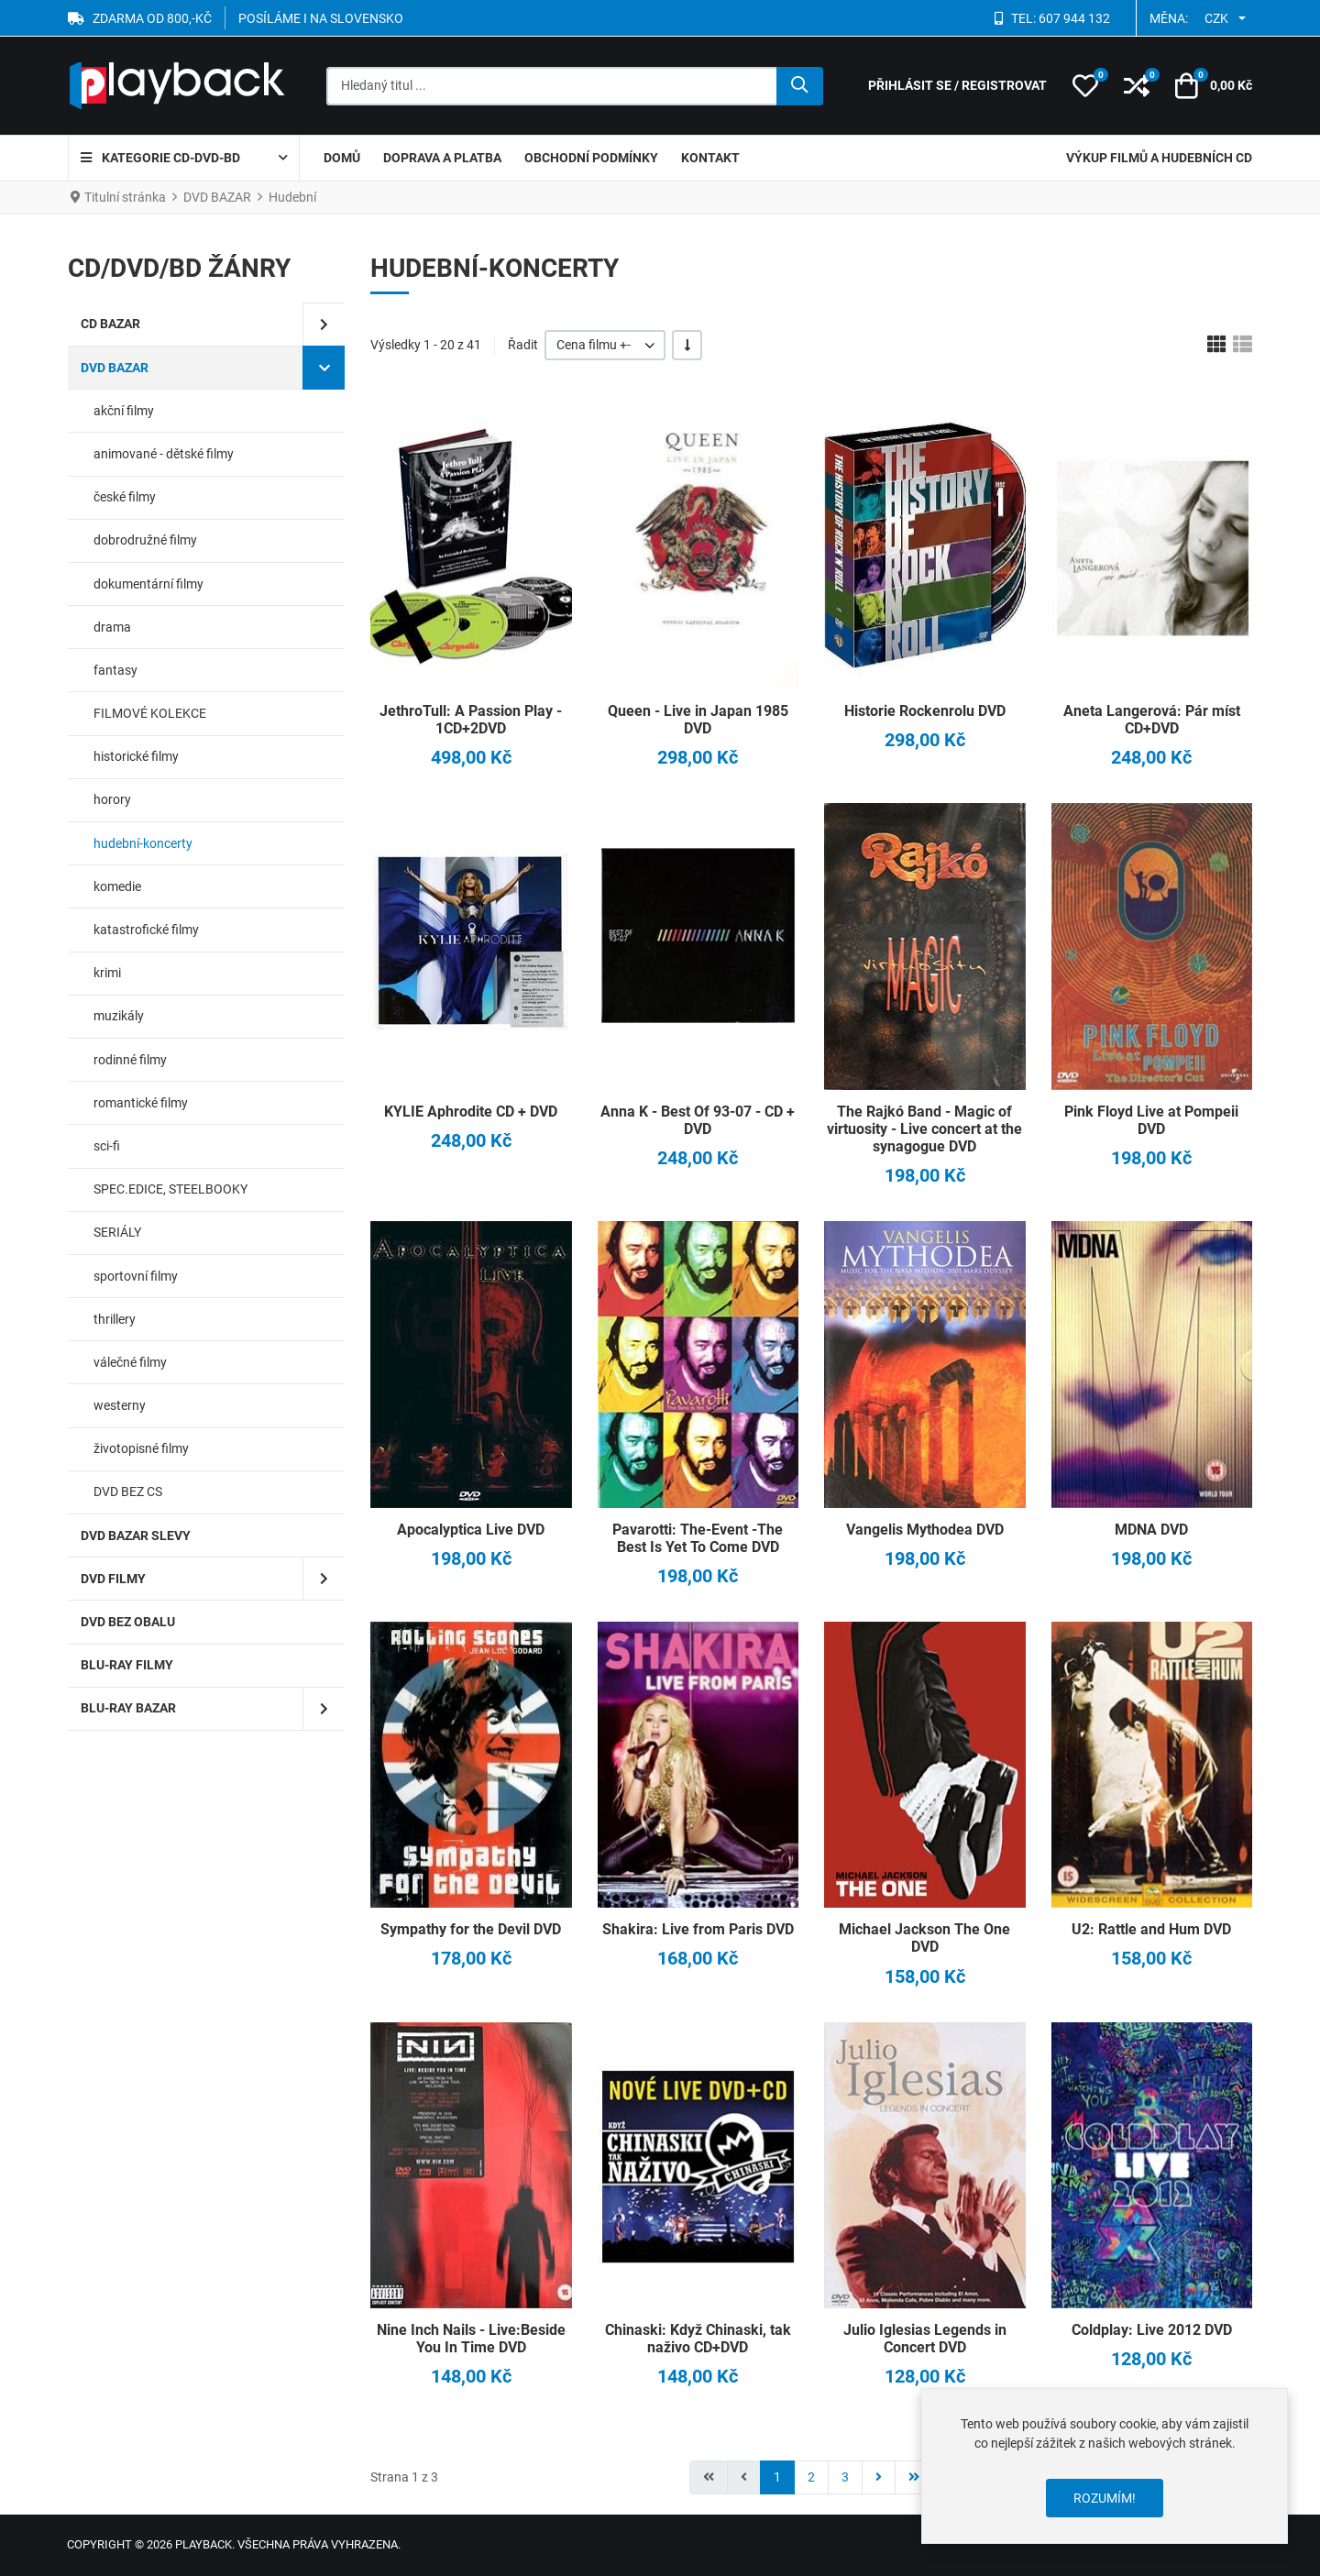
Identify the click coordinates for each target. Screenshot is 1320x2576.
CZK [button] (1216, 18)
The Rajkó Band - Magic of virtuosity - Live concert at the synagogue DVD (924, 1129)
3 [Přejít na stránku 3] (845, 2477)
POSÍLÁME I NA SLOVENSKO (320, 18)
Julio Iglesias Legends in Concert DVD (924, 2338)
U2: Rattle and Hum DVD (1151, 1929)
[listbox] (605, 345)
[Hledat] (799, 86)
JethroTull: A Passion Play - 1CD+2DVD (471, 719)
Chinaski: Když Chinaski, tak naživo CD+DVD (698, 2338)
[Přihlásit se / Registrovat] (957, 85)
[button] (1085, 86)
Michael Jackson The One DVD (924, 1938)
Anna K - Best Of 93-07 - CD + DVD (697, 1120)
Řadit (523, 344)
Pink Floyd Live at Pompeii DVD (1151, 1120)
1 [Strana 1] (777, 2477)
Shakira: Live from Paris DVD (698, 1929)
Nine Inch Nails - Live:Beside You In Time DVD (471, 2338)
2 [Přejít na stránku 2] (811, 2477)
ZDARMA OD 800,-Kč (152, 18)
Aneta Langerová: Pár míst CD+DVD (1151, 719)
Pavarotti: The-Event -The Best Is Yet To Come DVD (697, 1538)
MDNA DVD (1151, 1529)
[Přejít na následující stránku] (879, 2477)
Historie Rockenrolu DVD (925, 711)
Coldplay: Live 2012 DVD (1152, 2330)
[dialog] (1104, 2466)
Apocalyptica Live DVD (470, 1529)
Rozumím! (1104, 2498)
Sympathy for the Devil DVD (470, 1929)
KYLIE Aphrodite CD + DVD (470, 1111)
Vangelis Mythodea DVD (925, 1529)
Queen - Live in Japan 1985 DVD (698, 719)
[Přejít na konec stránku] (914, 2477)
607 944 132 (1074, 18)
